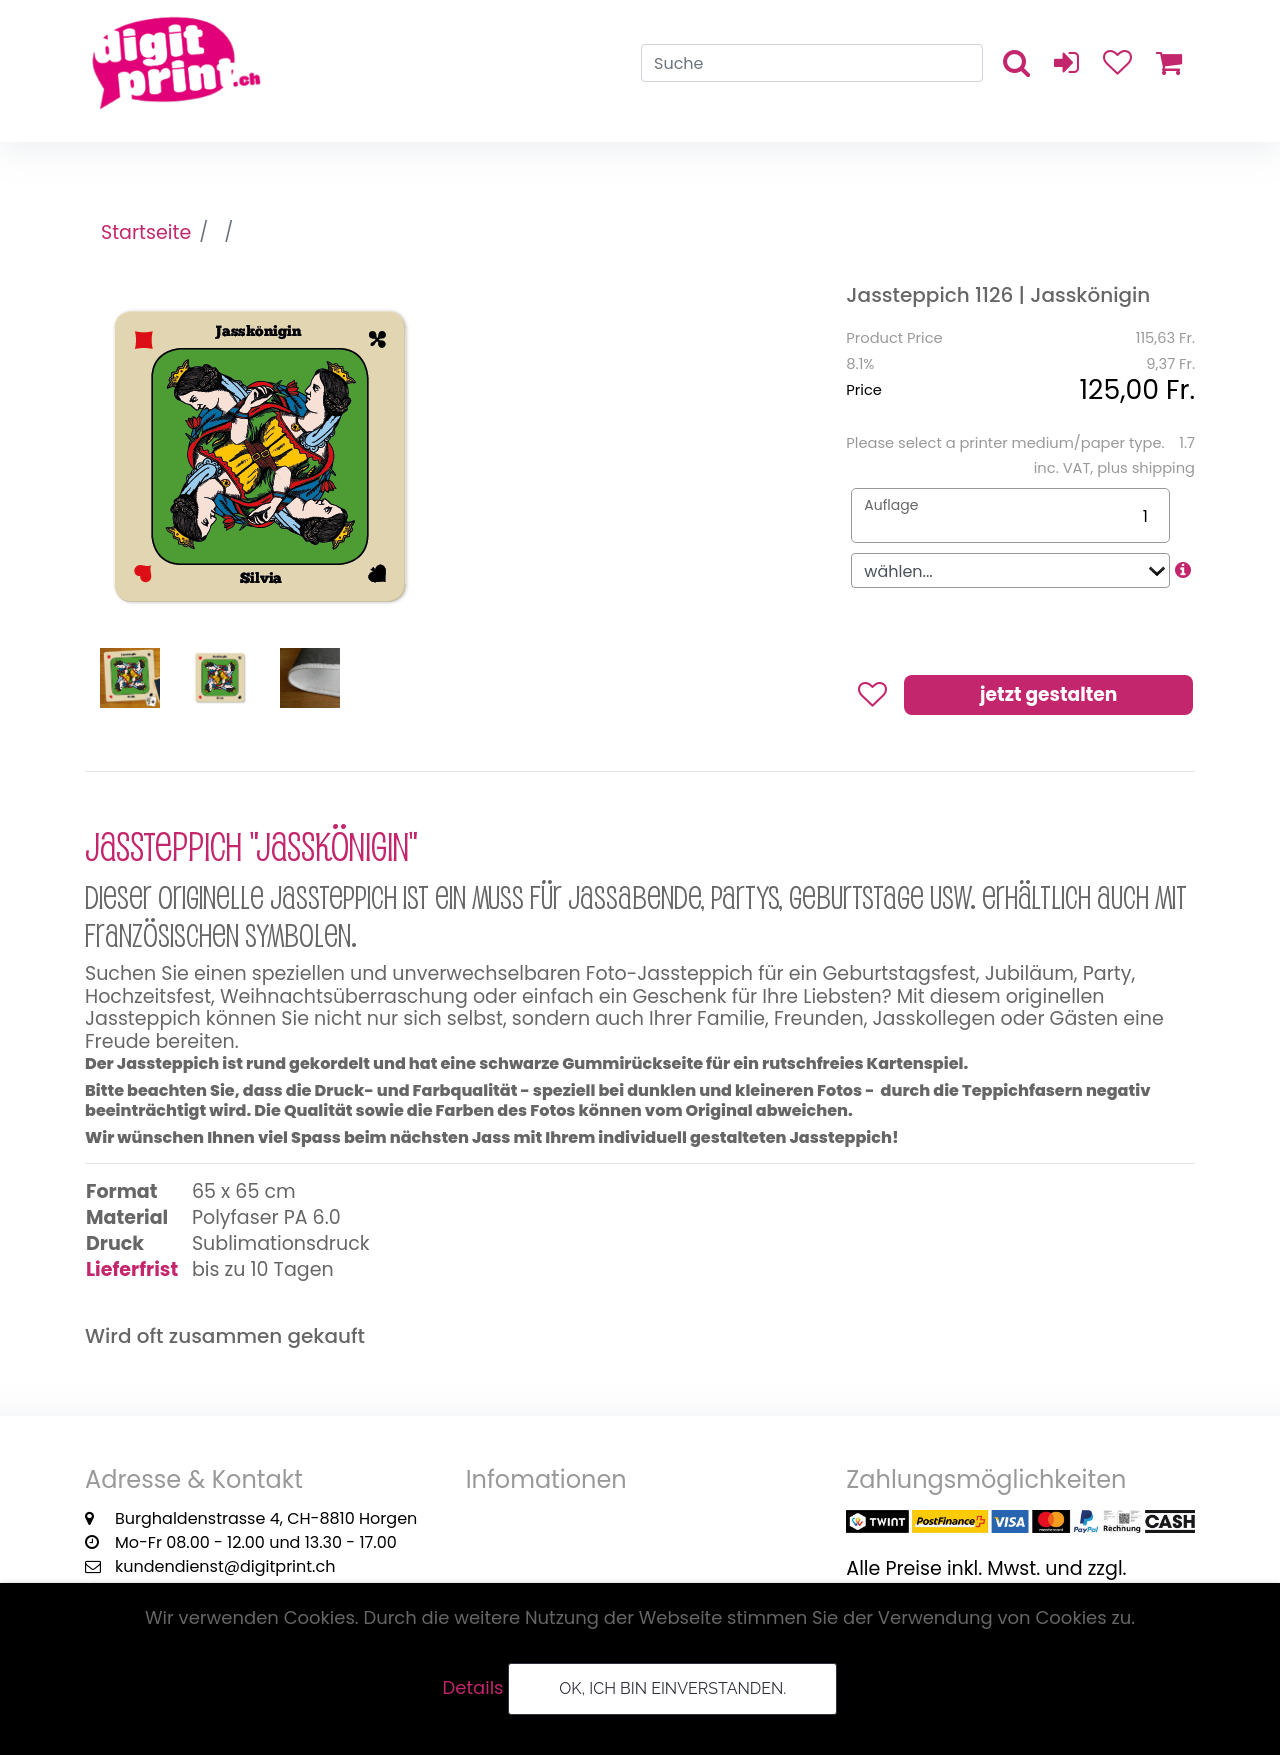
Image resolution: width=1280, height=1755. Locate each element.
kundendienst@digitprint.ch (225, 1566)
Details (473, 1687)
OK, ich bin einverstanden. (672, 1688)
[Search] (812, 66)
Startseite (146, 233)
